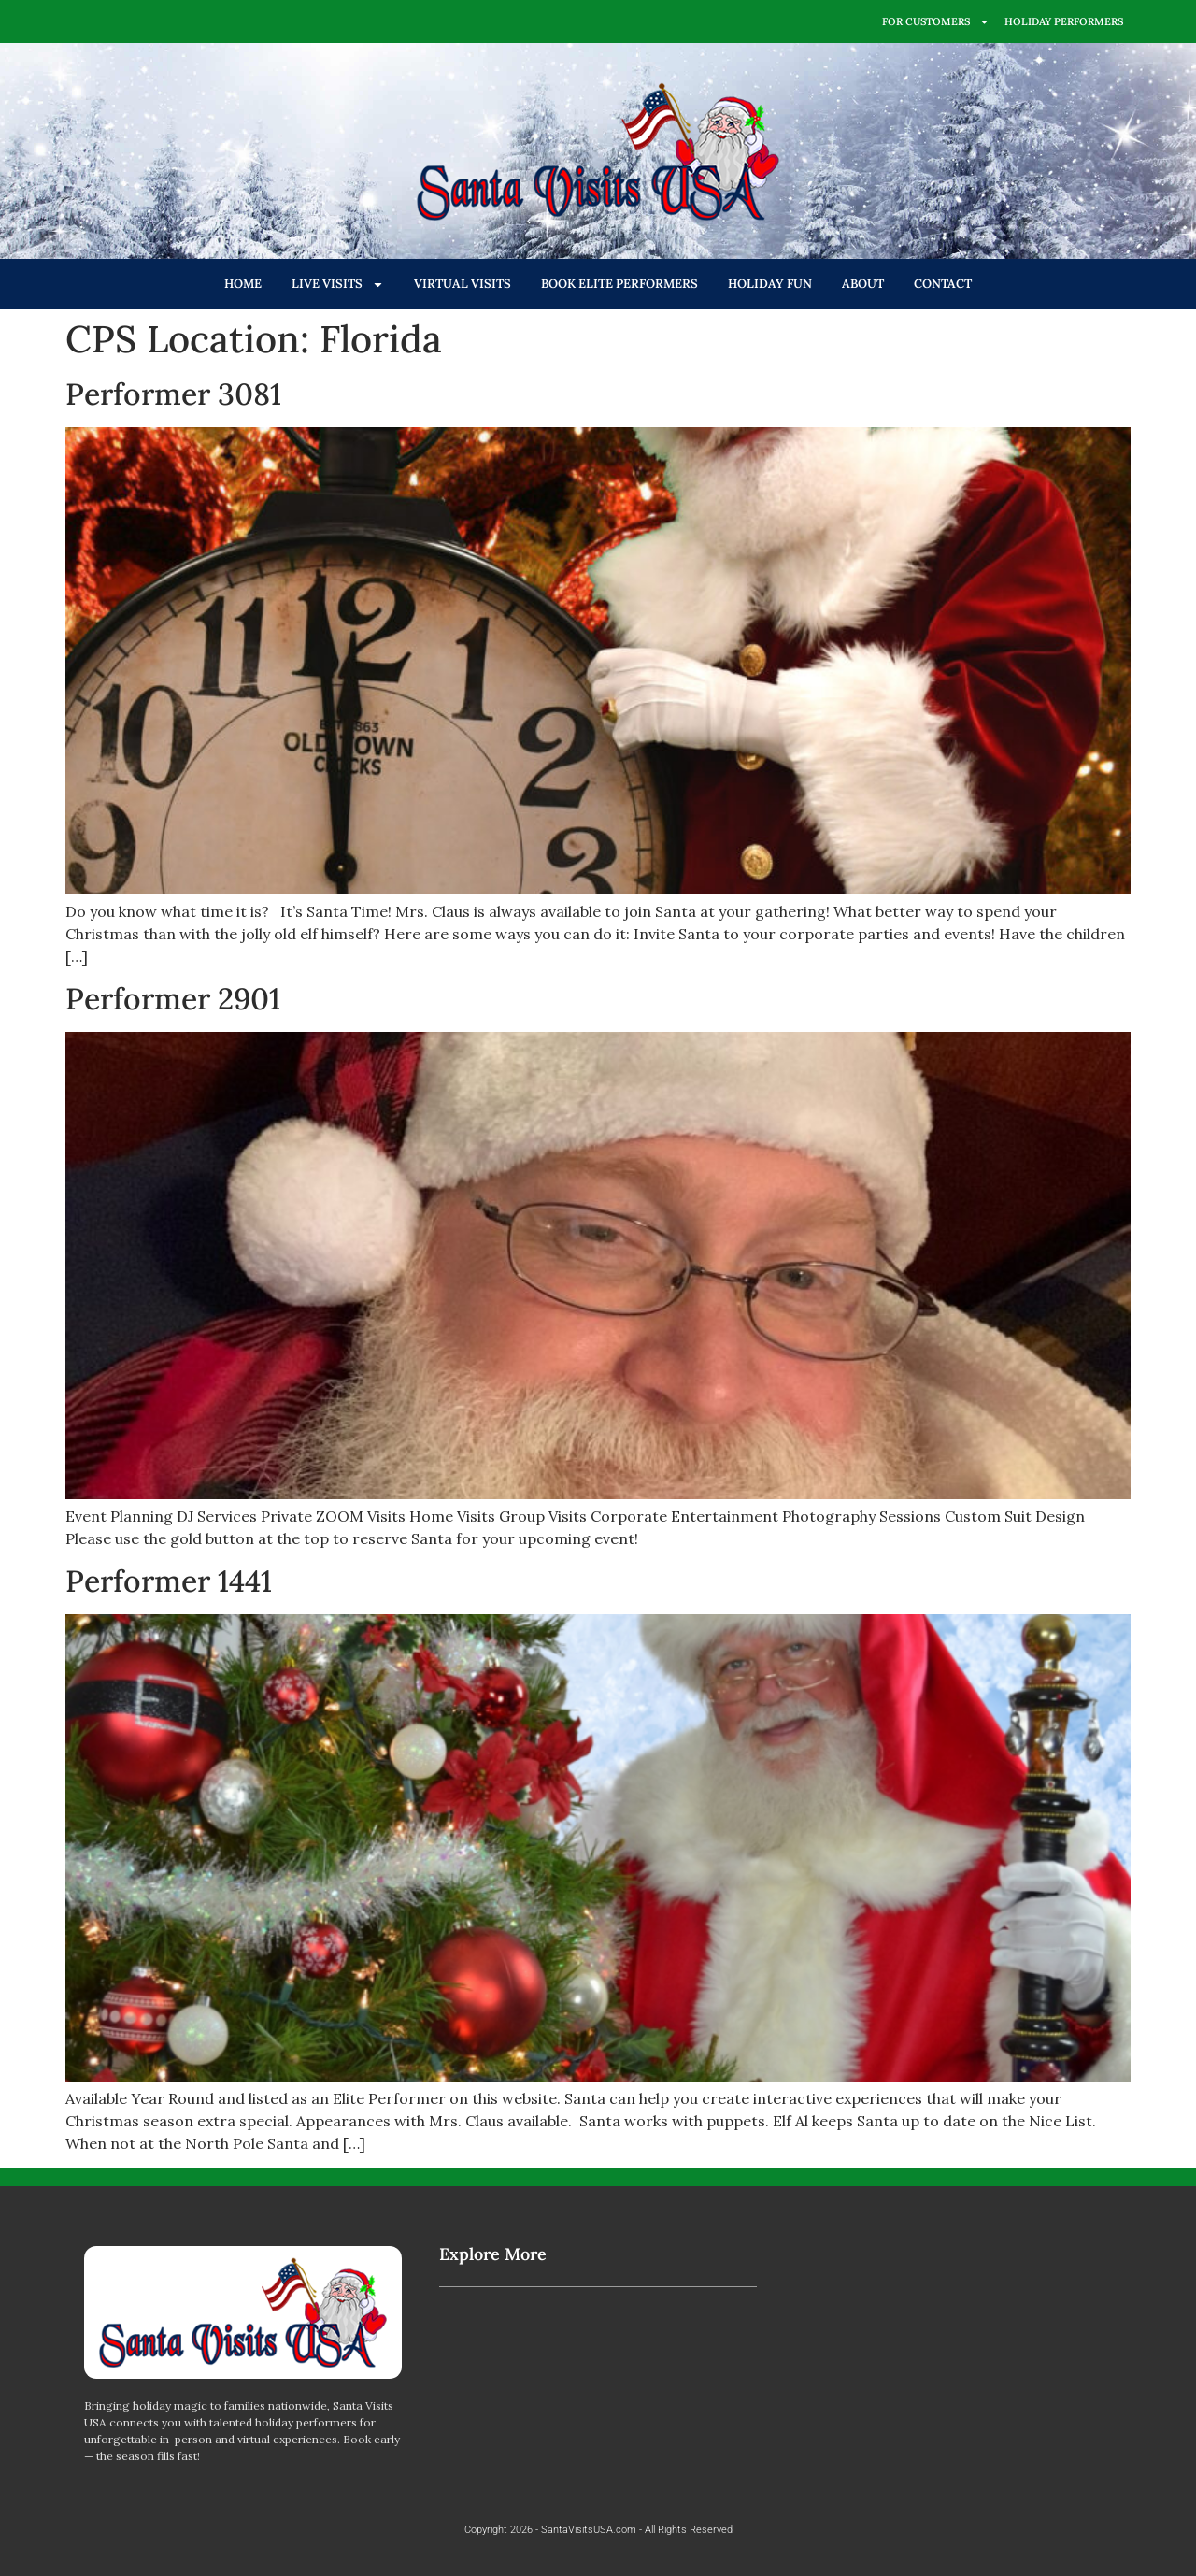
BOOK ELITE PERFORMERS (619, 284)
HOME (243, 284)
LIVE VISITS (338, 284)
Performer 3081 (173, 394)
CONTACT (943, 284)
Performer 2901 (172, 999)
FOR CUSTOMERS (936, 21)
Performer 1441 (168, 1581)
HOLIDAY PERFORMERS (1063, 21)
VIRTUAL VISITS (462, 284)
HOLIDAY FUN (770, 284)
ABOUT (863, 284)
